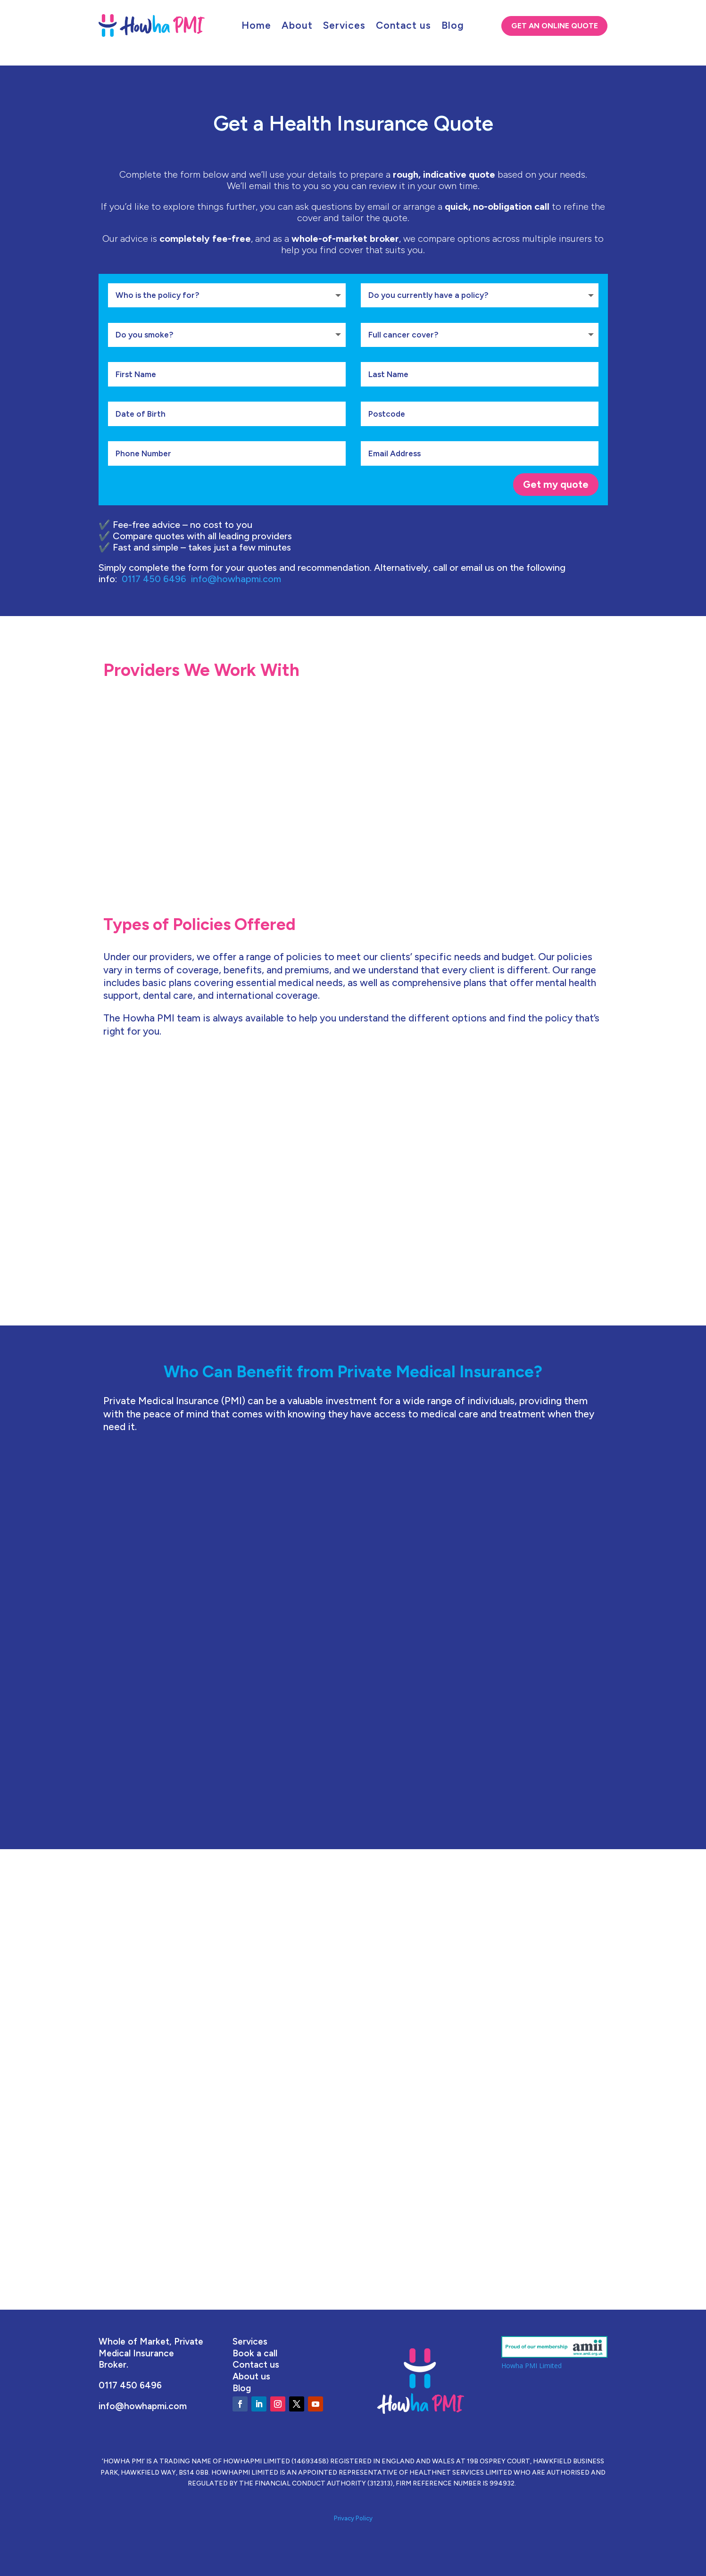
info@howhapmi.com (236, 578)
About (297, 26)
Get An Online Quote (554, 25)
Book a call (255, 2353)
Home (256, 26)
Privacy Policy (353, 2518)
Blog (452, 26)
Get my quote (556, 484)
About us (251, 2376)
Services (344, 26)
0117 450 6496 (156, 578)
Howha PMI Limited (531, 2365)
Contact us (403, 26)
